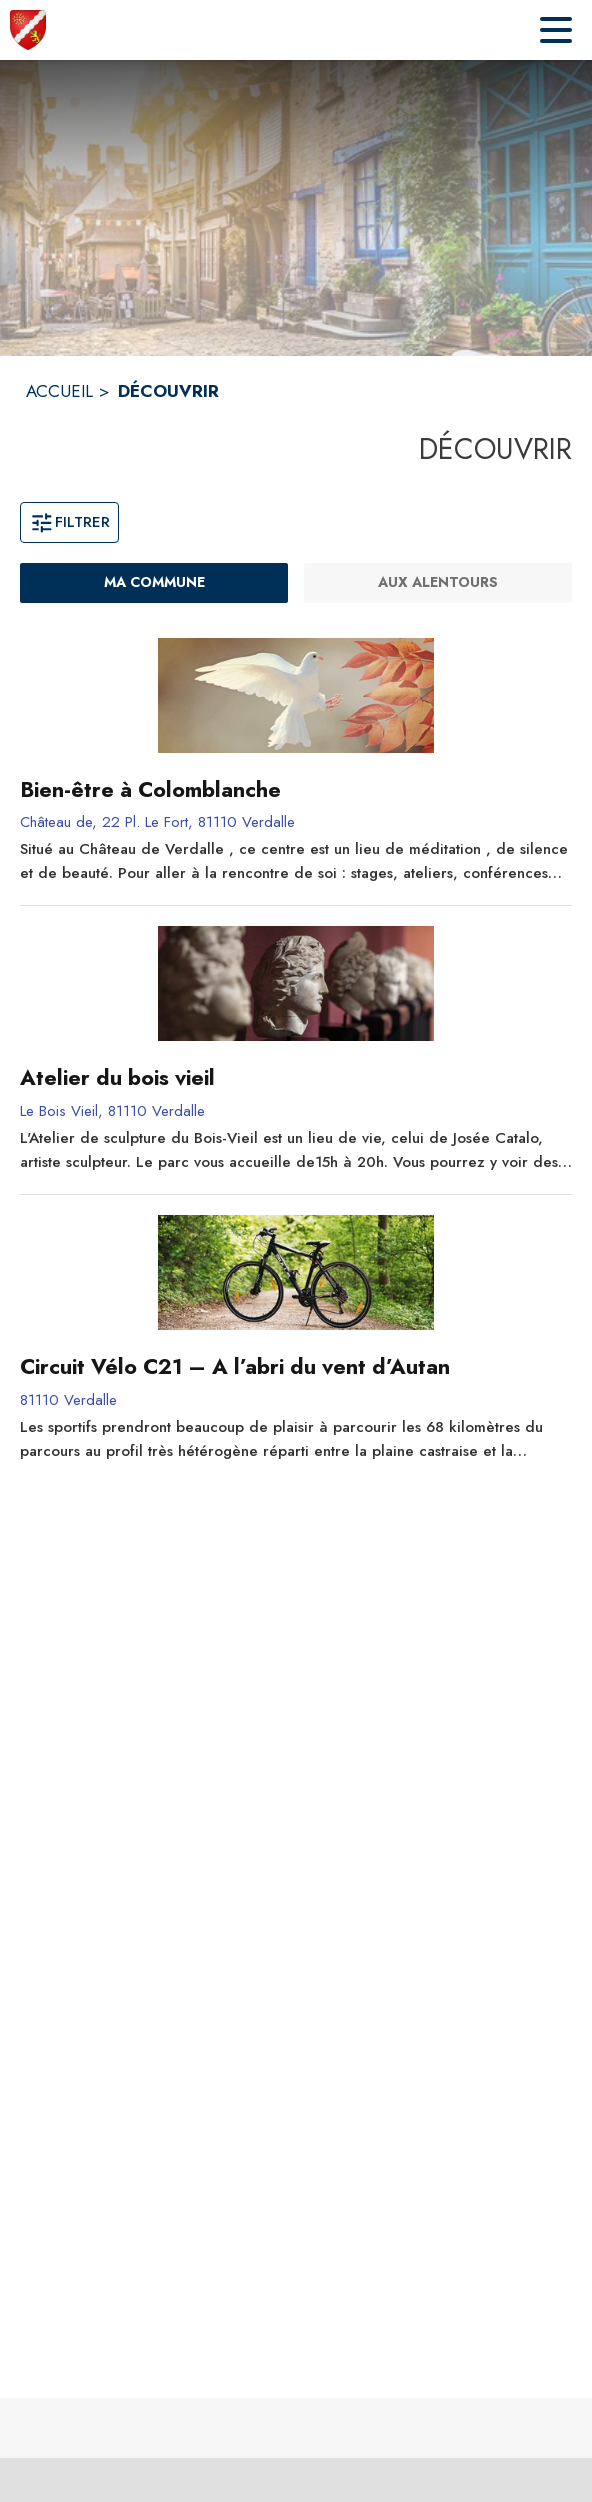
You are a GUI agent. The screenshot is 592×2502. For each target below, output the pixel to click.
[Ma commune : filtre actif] (154, 583)
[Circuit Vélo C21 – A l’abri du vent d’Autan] (296, 1367)
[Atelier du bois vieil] (296, 1078)
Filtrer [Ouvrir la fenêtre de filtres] (69, 522)
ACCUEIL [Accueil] (59, 391)
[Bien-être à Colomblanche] (296, 790)
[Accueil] (28, 30)
